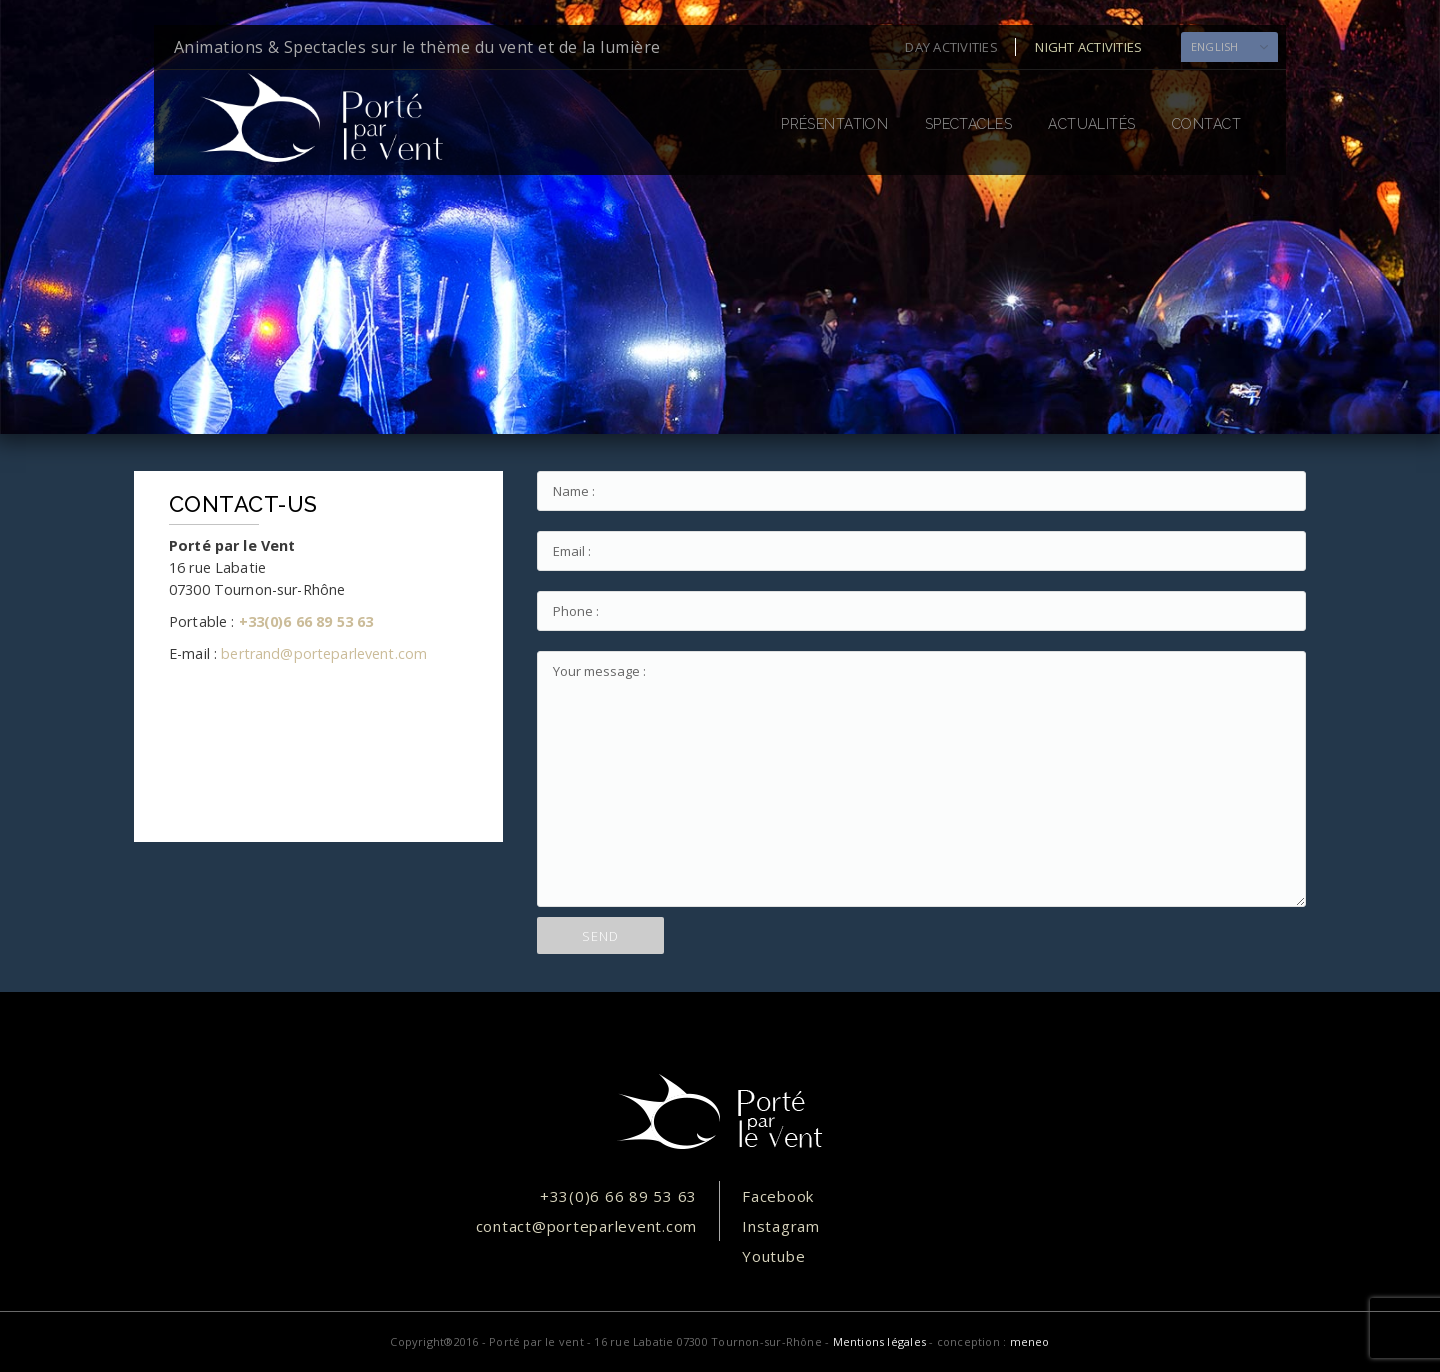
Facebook (778, 1196)
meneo (1030, 1341)
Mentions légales (880, 1341)
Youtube (773, 1256)
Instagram (781, 1226)
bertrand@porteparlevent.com (324, 653)
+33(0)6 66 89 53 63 (306, 621)
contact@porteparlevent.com (587, 1226)
